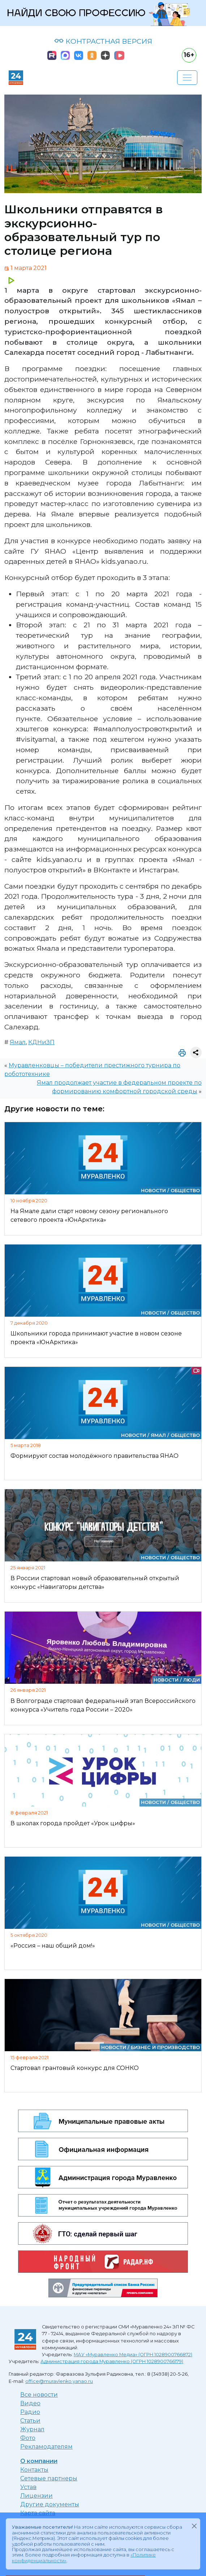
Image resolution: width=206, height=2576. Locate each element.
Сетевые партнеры (48, 2478)
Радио (30, 2412)
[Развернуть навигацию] (187, 77)
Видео (30, 2403)
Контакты (34, 2469)
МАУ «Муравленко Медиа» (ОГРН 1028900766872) (133, 2354)
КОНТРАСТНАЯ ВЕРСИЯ (103, 41)
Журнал (32, 2429)
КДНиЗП (41, 1042)
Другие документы (49, 2504)
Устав (28, 2487)
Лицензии (36, 2495)
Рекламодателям (46, 2446)
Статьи (30, 2420)
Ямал (18, 1042)
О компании (38, 2461)
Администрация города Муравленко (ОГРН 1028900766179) (111, 2361)
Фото (27, 2438)
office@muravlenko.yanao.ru (59, 2381)
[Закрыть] (194, 2526)
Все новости (39, 2394)
